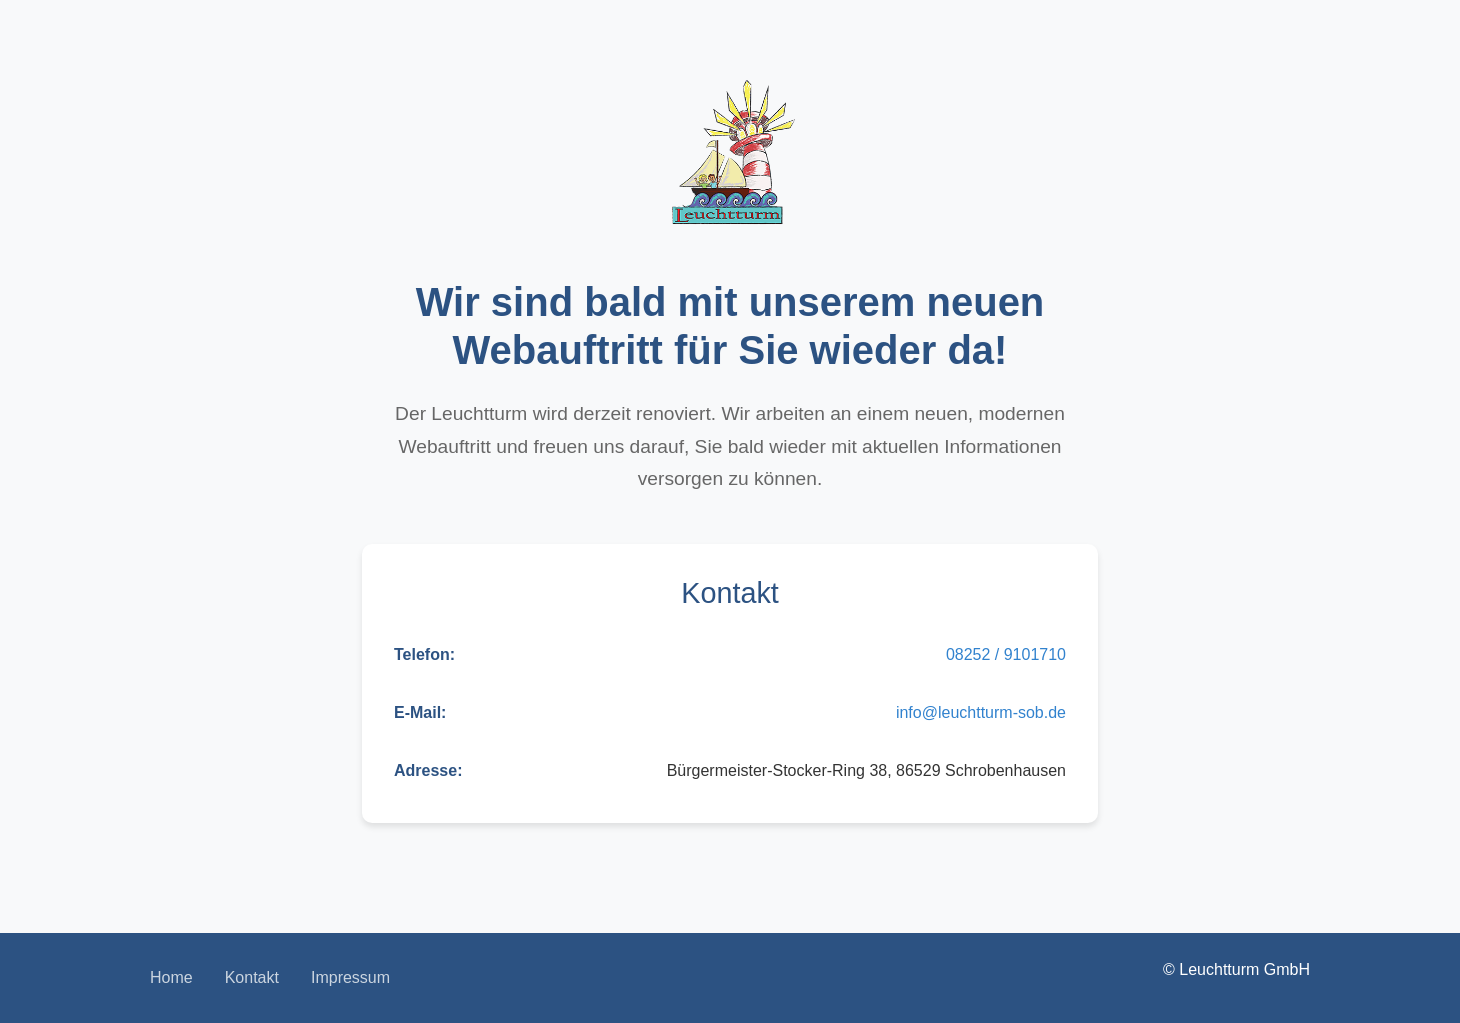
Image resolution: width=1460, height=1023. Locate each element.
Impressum (350, 977)
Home (171, 977)
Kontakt (252, 977)
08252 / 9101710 (1006, 654)
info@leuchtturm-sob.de (981, 712)
